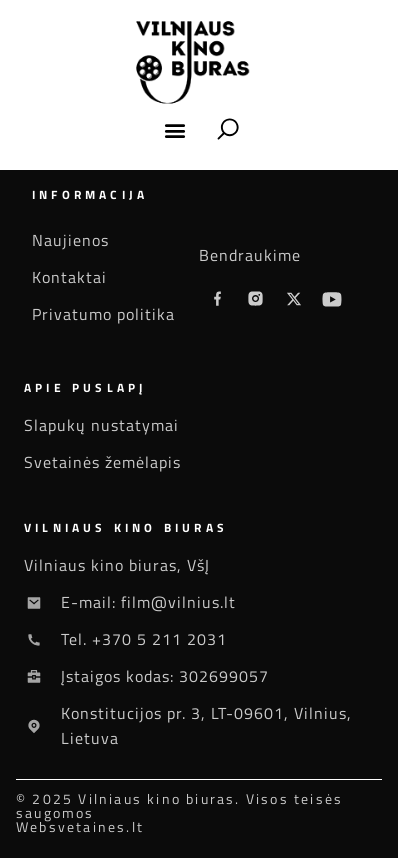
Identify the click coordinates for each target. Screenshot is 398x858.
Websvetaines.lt (80, 826)
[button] (175, 129)
